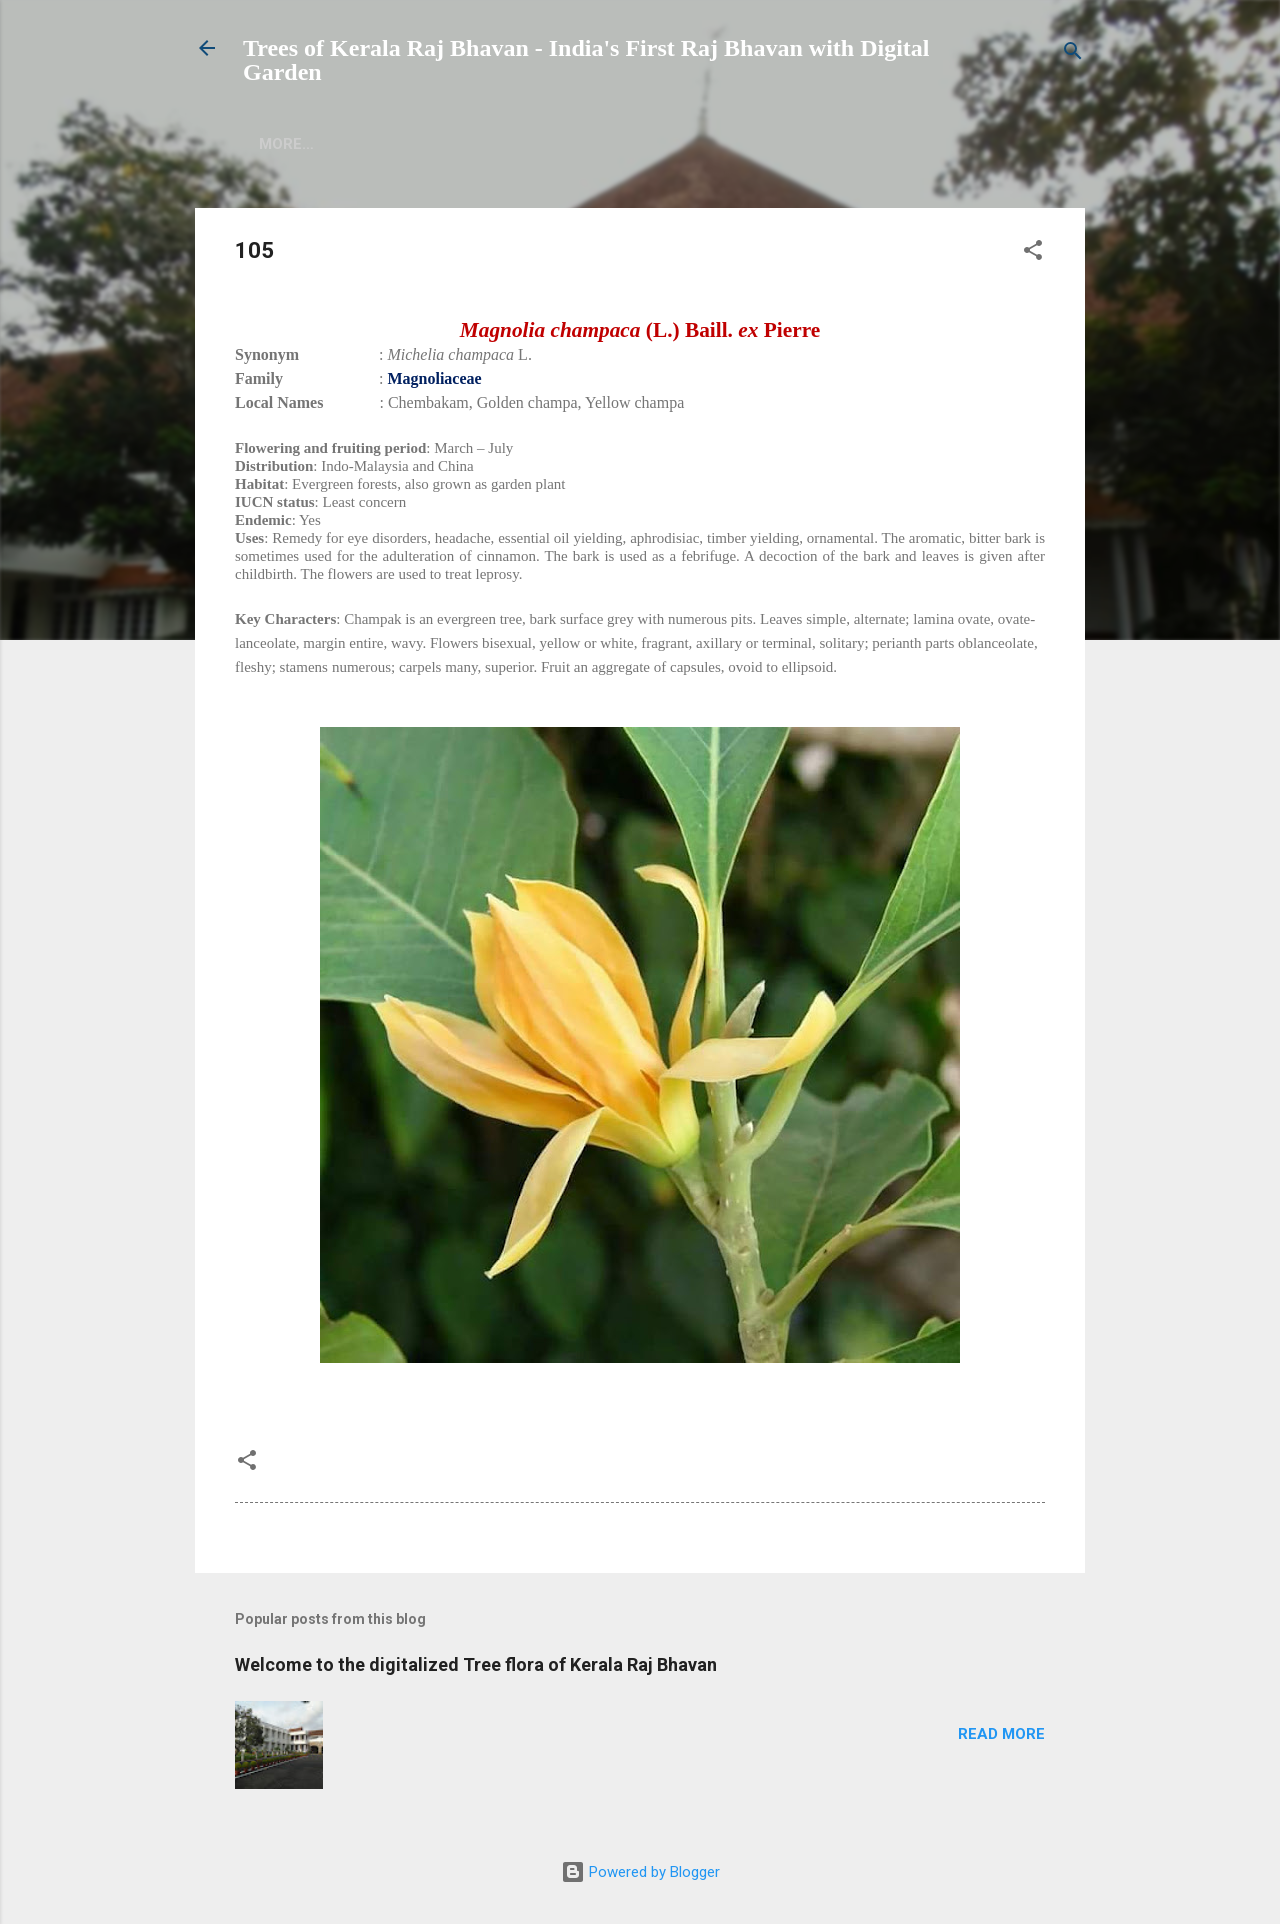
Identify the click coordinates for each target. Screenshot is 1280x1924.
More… (698, 144)
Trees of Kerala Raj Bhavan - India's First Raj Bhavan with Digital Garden (586, 60)
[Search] (1073, 54)
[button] (1033, 253)
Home (281, 144)
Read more (1001, 1734)
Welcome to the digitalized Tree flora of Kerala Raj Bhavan (476, 1664)
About (365, 144)
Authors (463, 144)
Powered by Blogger (640, 1872)
